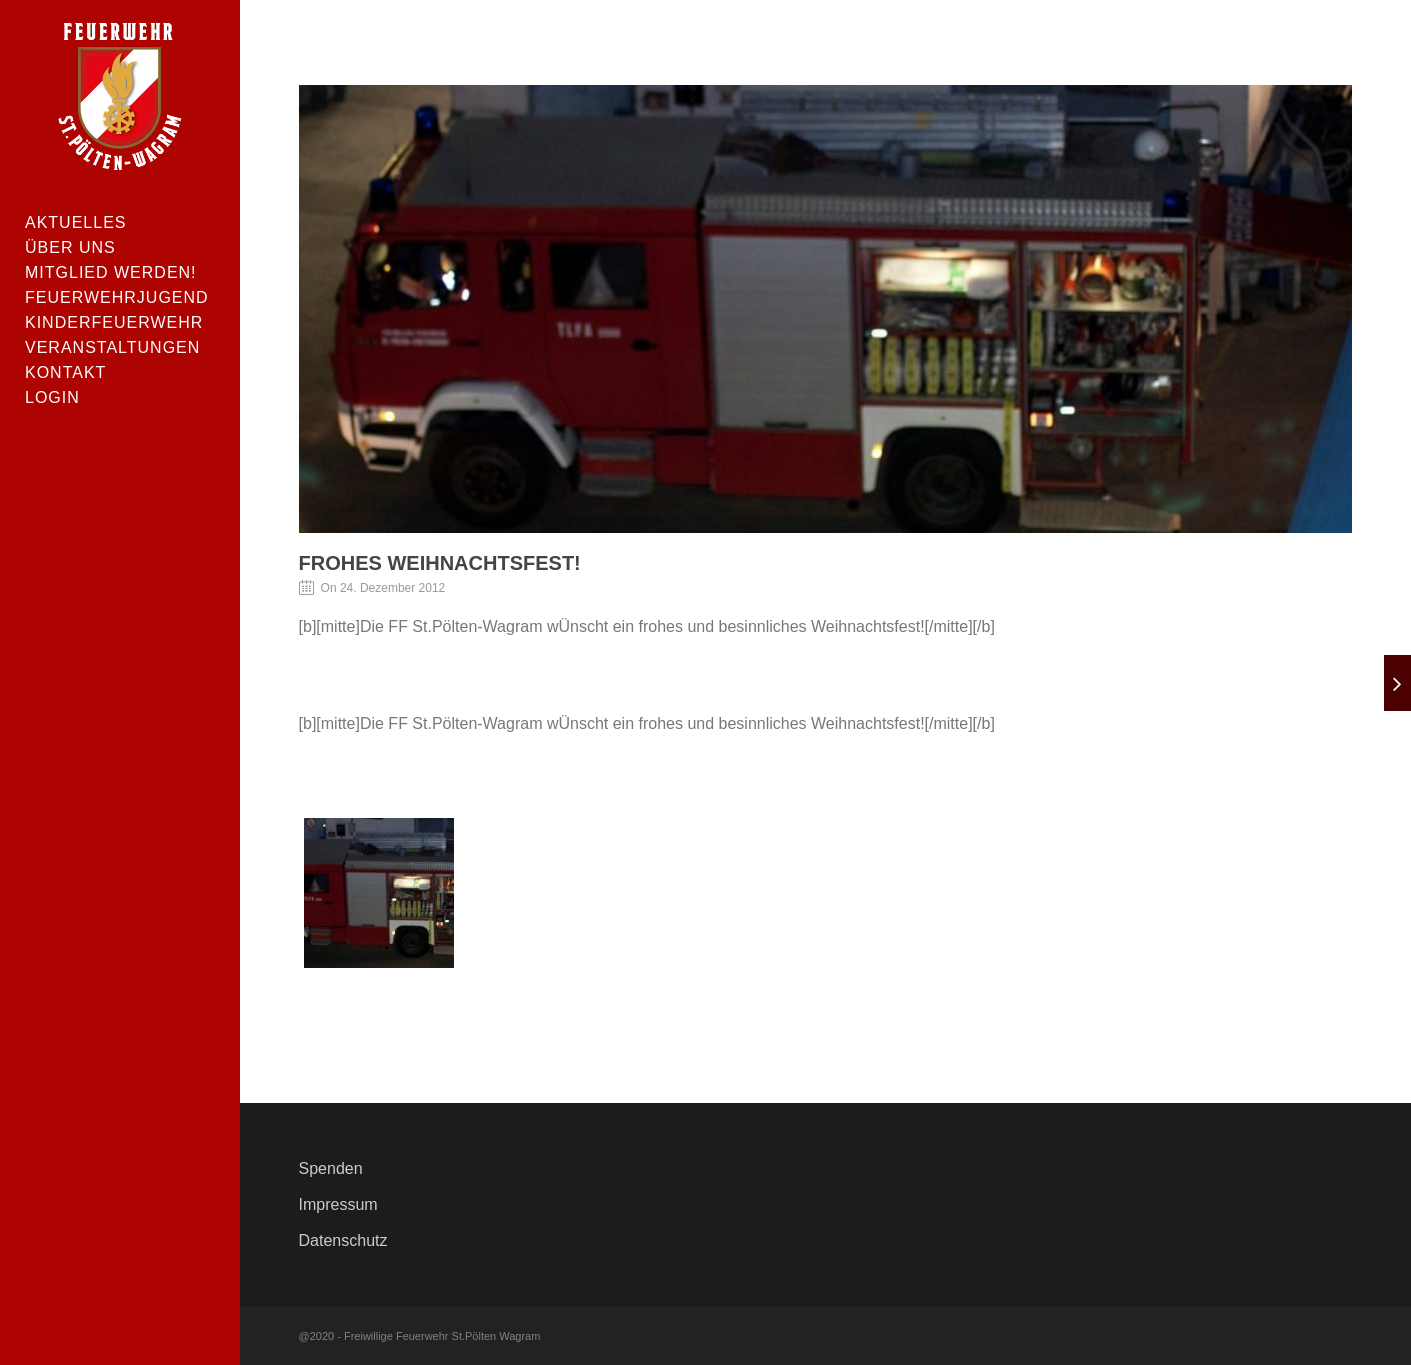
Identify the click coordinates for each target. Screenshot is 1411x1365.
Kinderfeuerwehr (114, 322)
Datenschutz (343, 1240)
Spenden (331, 1168)
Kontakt (65, 372)
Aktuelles (75, 222)
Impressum (338, 1204)
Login (52, 397)
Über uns (70, 247)
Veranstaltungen (112, 347)
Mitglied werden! (111, 272)
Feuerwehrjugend (117, 297)
